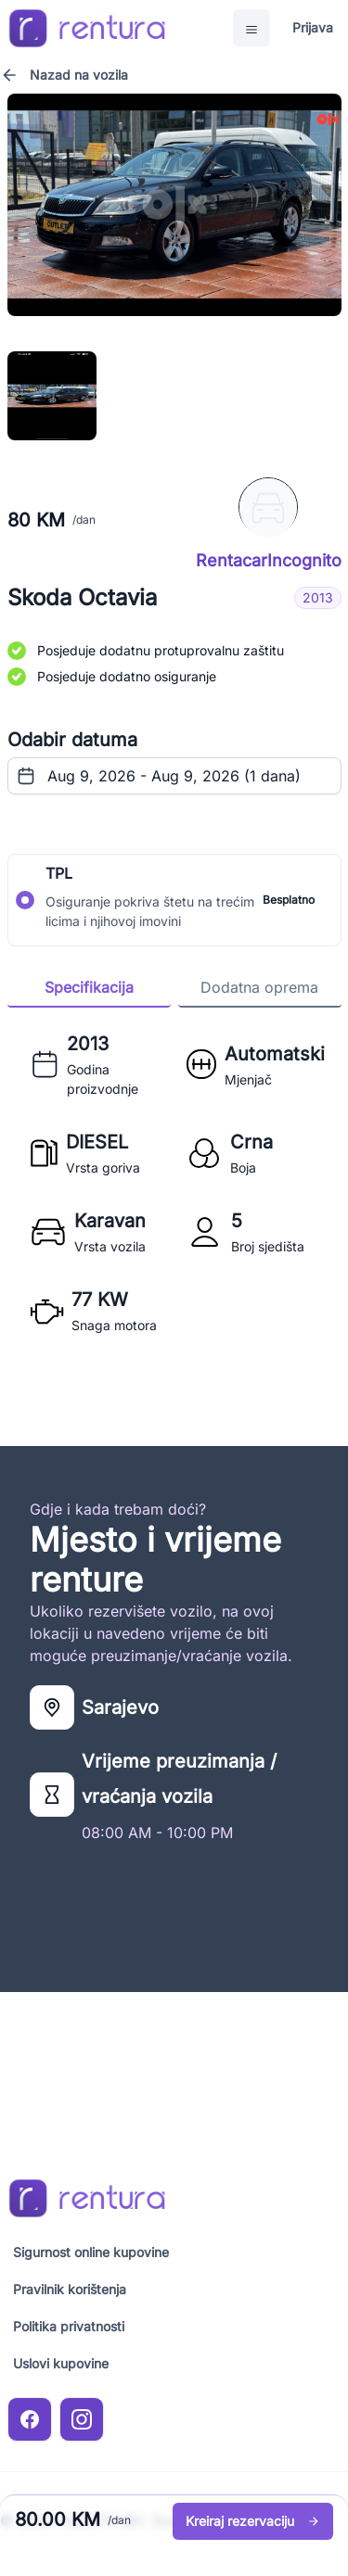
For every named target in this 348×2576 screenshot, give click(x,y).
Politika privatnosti (68, 2326)
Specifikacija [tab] (89, 987)
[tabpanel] (174, 1182)
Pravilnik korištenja (69, 2289)
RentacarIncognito (269, 561)
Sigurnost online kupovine (91, 2252)
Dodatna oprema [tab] (259, 987)
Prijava (312, 27)
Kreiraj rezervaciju (253, 2521)
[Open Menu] (251, 27)
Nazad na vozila (64, 75)
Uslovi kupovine (61, 2363)
